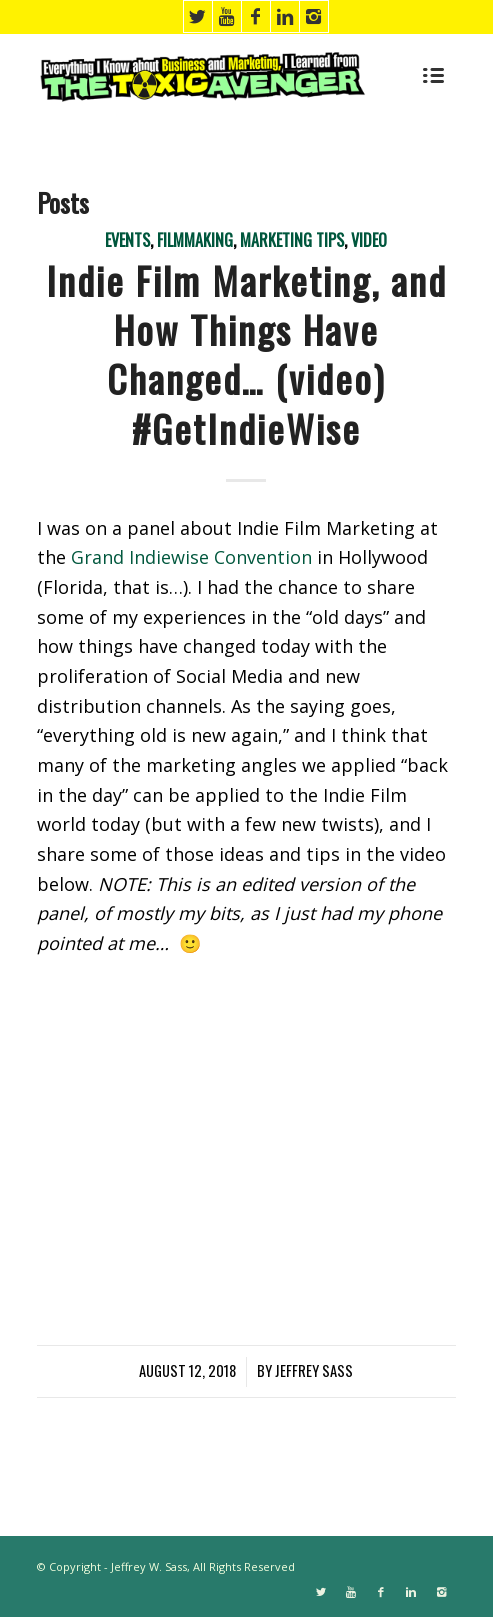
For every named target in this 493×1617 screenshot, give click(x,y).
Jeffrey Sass (314, 1370)
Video (369, 240)
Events (127, 240)
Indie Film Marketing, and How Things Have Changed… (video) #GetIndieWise (246, 354)
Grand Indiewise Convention (191, 557)
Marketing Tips (292, 240)
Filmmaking (195, 240)
